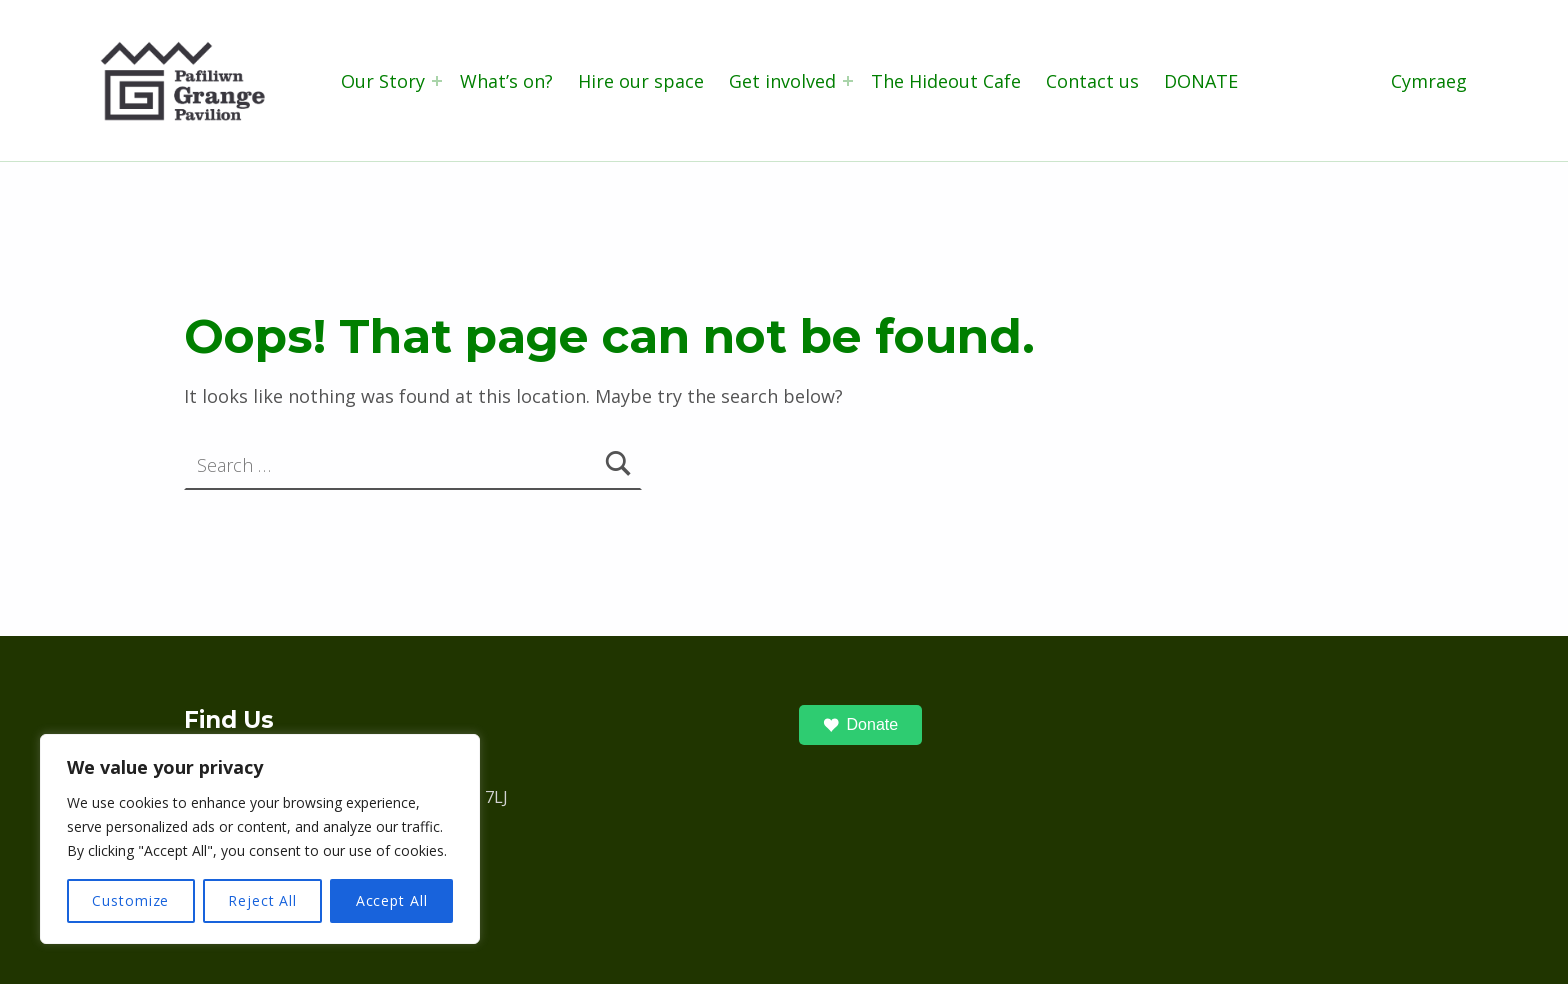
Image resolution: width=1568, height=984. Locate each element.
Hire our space (641, 81)
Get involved (782, 81)
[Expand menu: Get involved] (848, 81)
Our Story (383, 81)
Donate (861, 725)
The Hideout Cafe (946, 81)
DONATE (1201, 81)
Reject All (262, 900)
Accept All (392, 900)
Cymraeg (1429, 81)
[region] (260, 839)
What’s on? (506, 81)
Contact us (1092, 81)
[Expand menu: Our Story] (437, 81)
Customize (130, 900)
